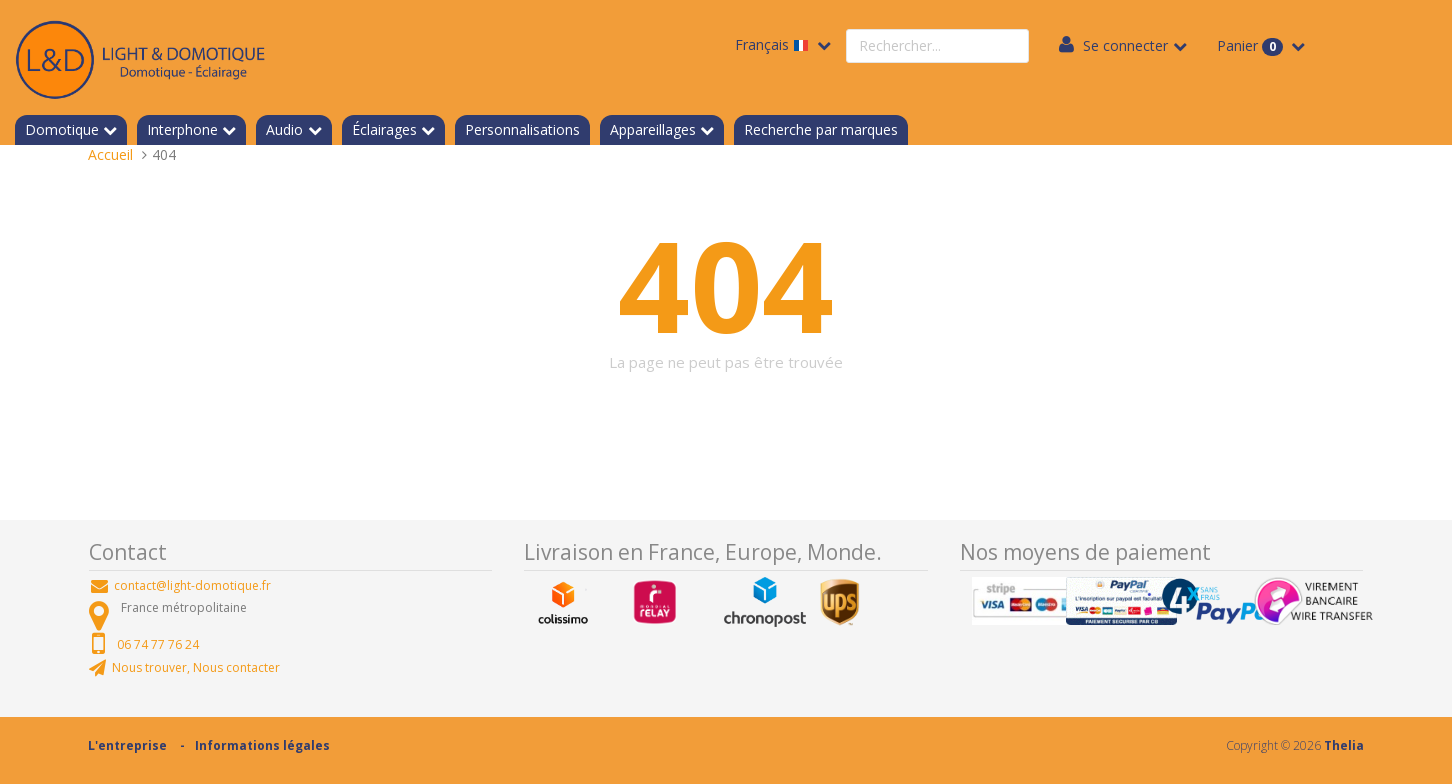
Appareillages (653, 129)
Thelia (1344, 745)
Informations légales (262, 745)
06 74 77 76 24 (158, 644)
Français (774, 44)
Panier (1252, 46)
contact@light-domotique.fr (192, 585)
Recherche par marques (821, 129)
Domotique (62, 129)
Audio (284, 129)
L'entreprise (127, 745)
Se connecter (1125, 45)
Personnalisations (522, 129)
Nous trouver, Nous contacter (196, 667)
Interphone (182, 129)
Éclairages (384, 129)
